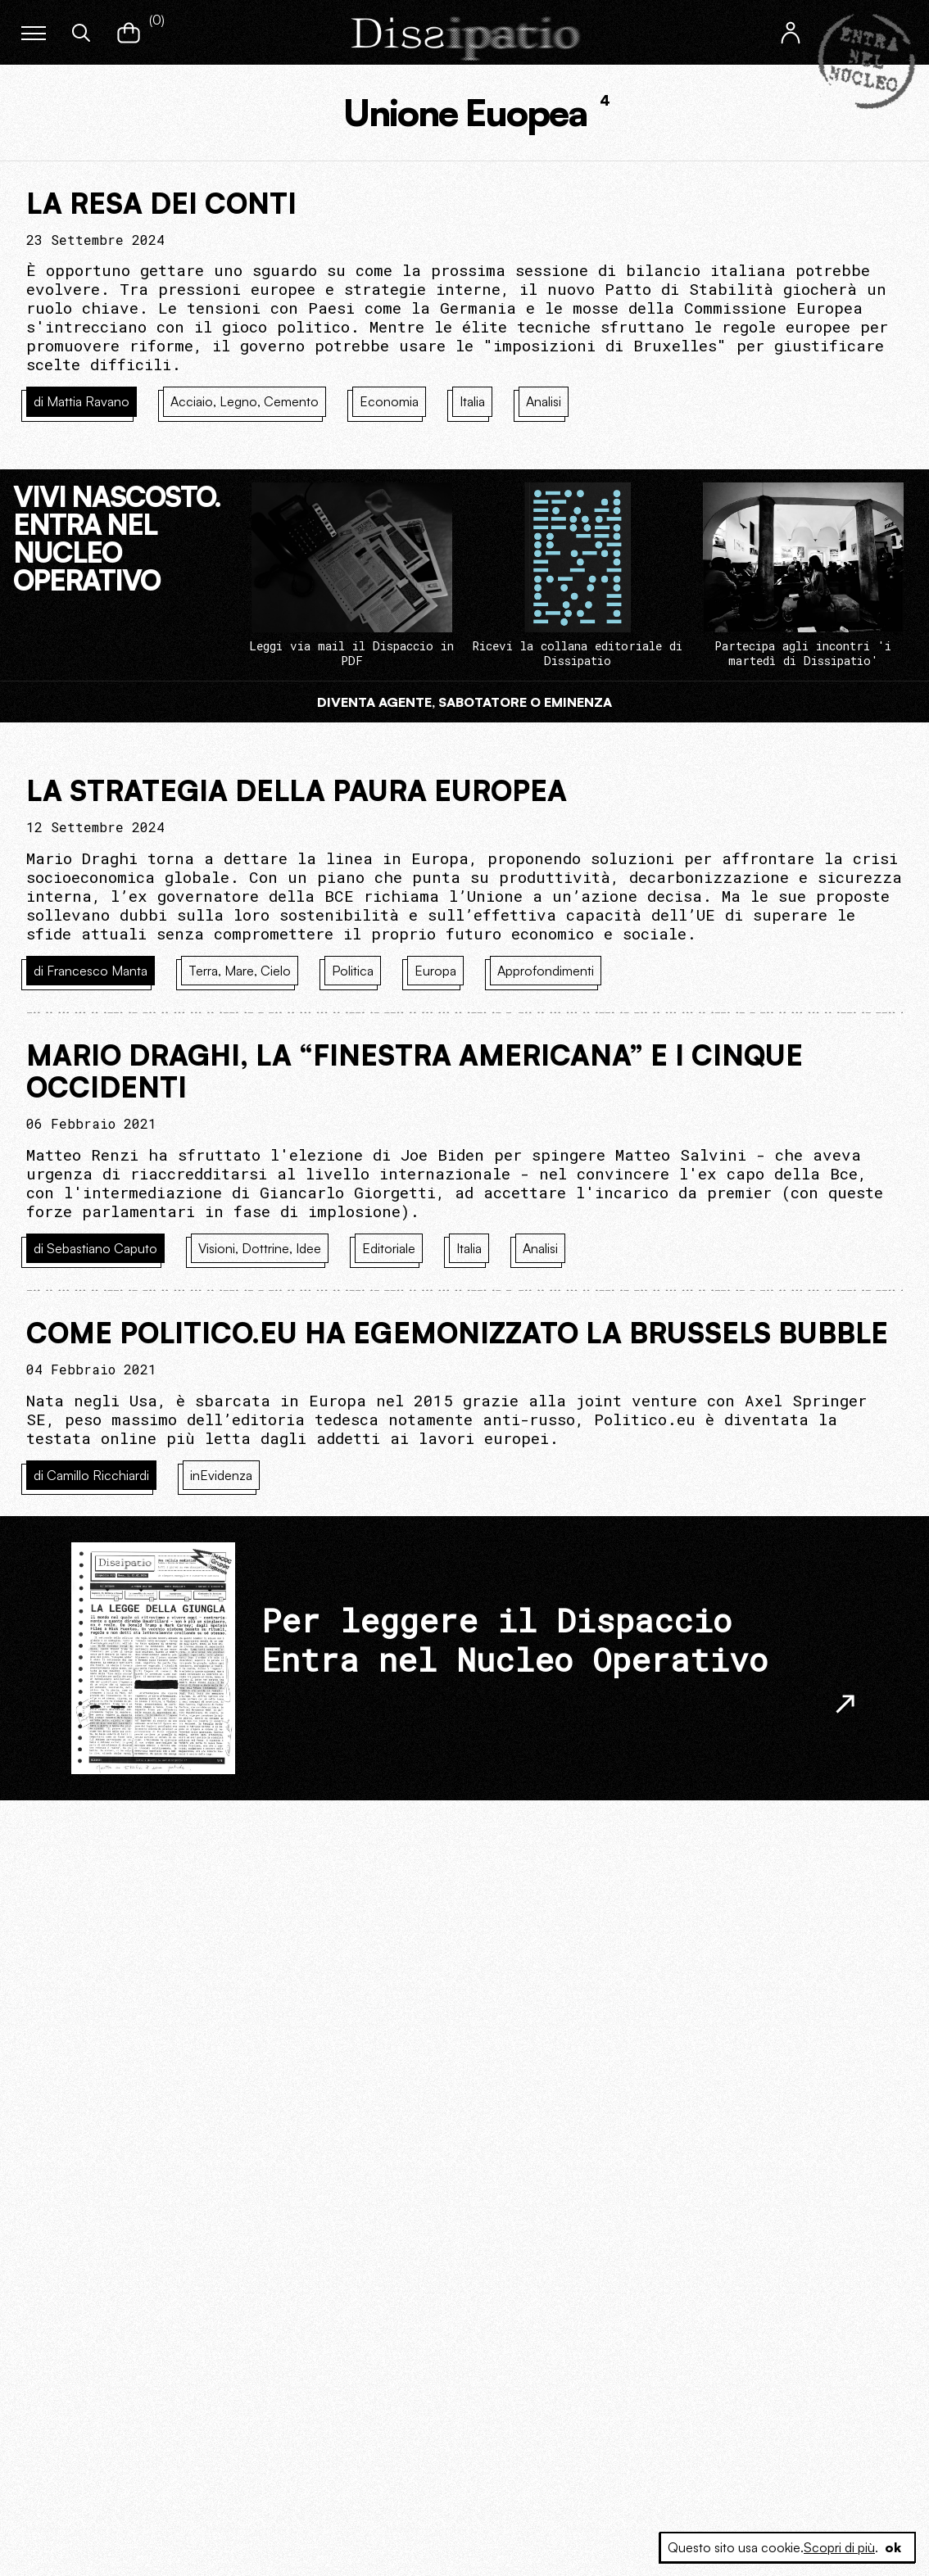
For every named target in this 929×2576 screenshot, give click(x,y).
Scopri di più (839, 2547)
